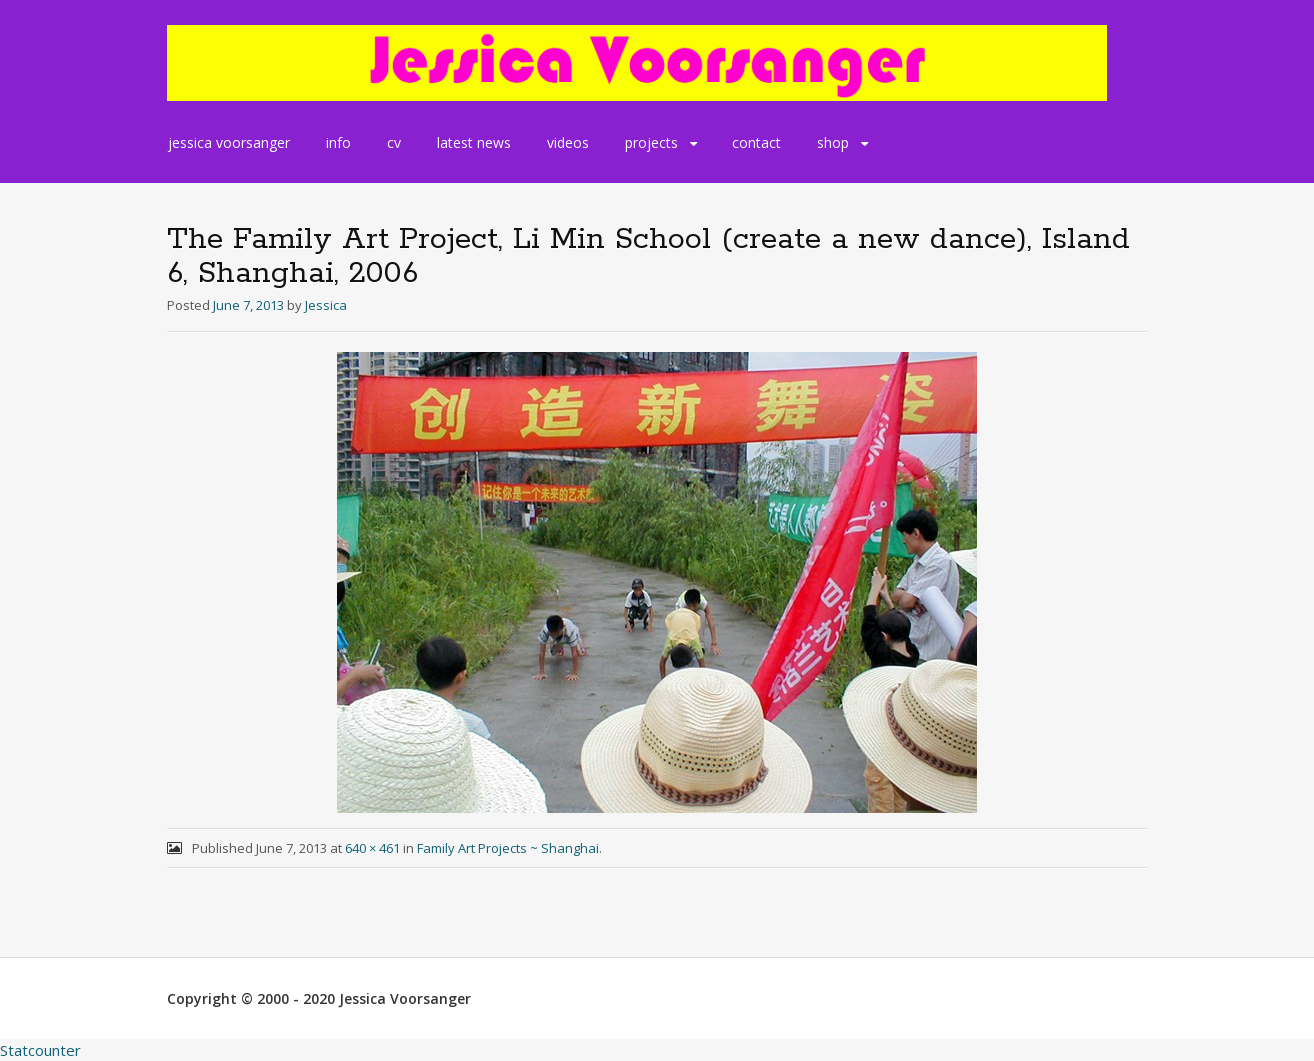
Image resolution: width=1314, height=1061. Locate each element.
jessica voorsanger (229, 142)
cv (394, 142)
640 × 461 (372, 848)
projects (651, 142)
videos (568, 142)
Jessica (326, 305)
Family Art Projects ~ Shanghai (508, 848)
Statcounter (40, 1050)
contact (756, 142)
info (338, 142)
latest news (474, 142)
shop (833, 142)
